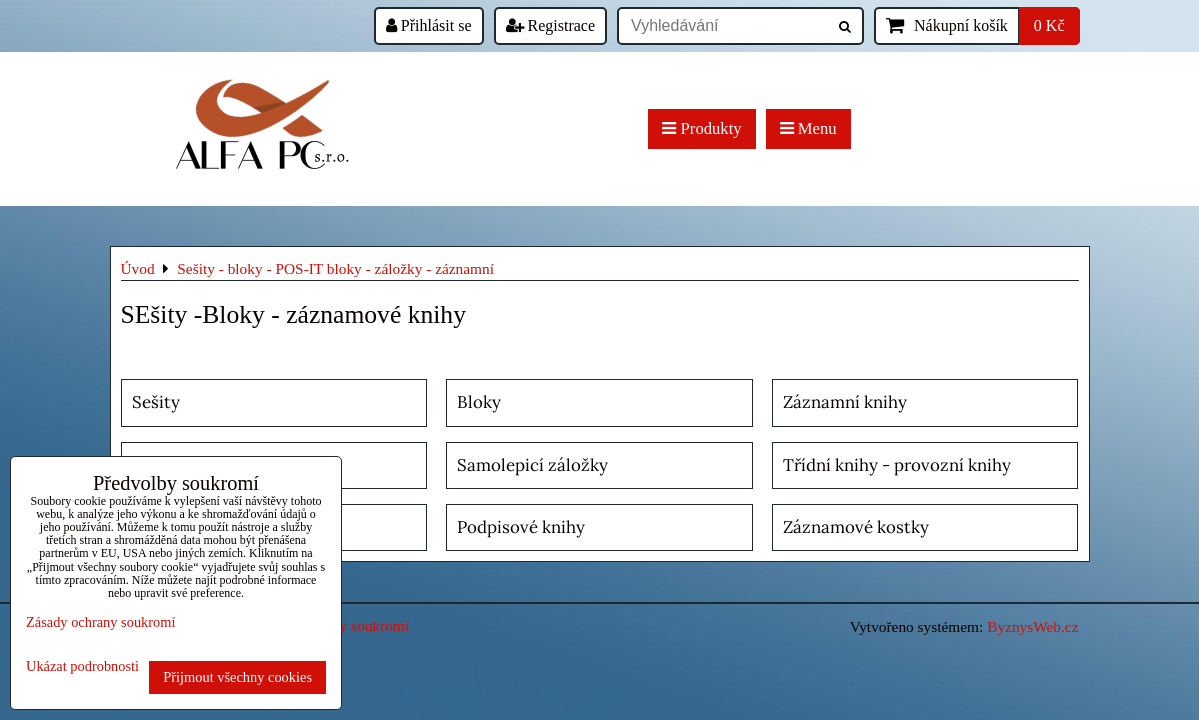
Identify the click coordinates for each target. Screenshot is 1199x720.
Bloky (479, 402)
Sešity (156, 402)
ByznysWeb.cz (1032, 626)
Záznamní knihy (845, 402)
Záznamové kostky (856, 527)
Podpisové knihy (521, 527)
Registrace (551, 25)
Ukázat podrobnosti (82, 666)
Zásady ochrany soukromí (100, 622)
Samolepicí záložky (532, 465)
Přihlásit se (429, 25)
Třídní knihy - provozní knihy (897, 465)
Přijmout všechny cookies (237, 677)
